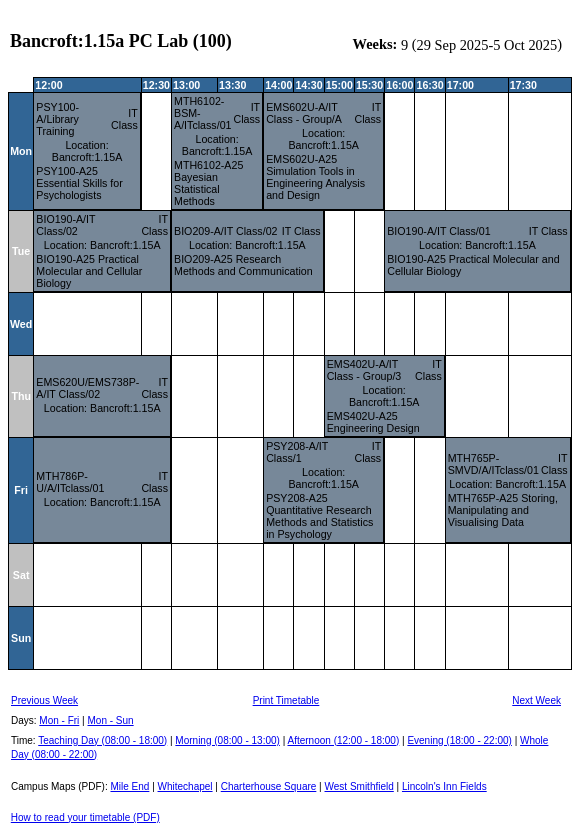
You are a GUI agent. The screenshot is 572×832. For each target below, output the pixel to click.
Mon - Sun (111, 720)
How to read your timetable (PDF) (85, 817)
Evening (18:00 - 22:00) (459, 740)
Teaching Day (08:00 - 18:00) (102, 740)
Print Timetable (286, 700)
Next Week (536, 700)
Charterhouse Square (269, 786)
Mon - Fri (59, 720)
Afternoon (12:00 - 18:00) (343, 740)
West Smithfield (359, 786)
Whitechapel (185, 786)
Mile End (129, 786)
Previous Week (44, 700)
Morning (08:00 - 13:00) (227, 740)
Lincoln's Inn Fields (444, 786)
